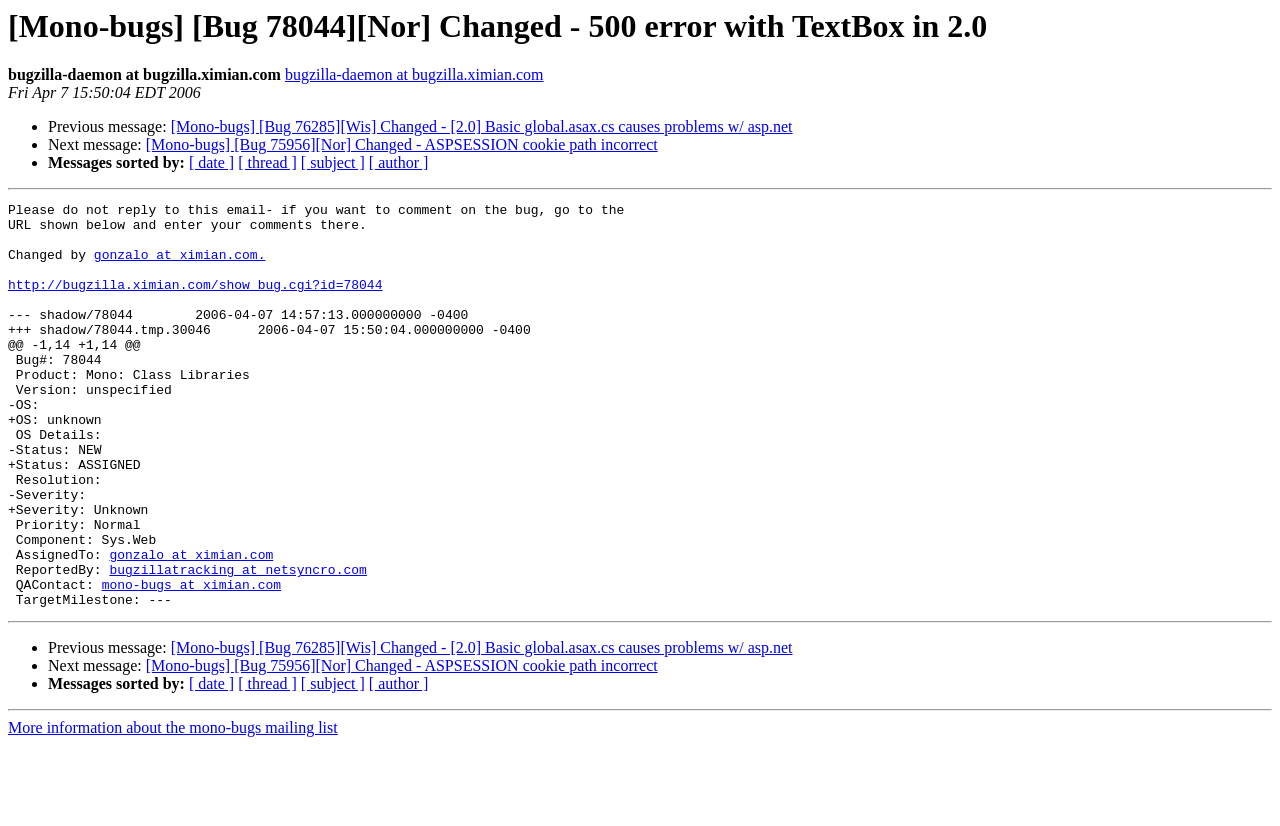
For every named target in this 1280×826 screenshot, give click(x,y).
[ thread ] (267, 162)
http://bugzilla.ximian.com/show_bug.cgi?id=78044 (195, 302)
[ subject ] (333, 162)
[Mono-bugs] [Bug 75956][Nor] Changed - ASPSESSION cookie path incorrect (402, 144)
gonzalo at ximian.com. (180, 266)
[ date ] (211, 162)
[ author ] (399, 162)
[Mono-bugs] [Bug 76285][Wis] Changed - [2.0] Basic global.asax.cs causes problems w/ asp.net (482, 126)
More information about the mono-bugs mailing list (173, 808)
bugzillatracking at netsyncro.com (237, 644)
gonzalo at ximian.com (191, 626)
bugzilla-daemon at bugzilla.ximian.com (414, 74)
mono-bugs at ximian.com (191, 662)
